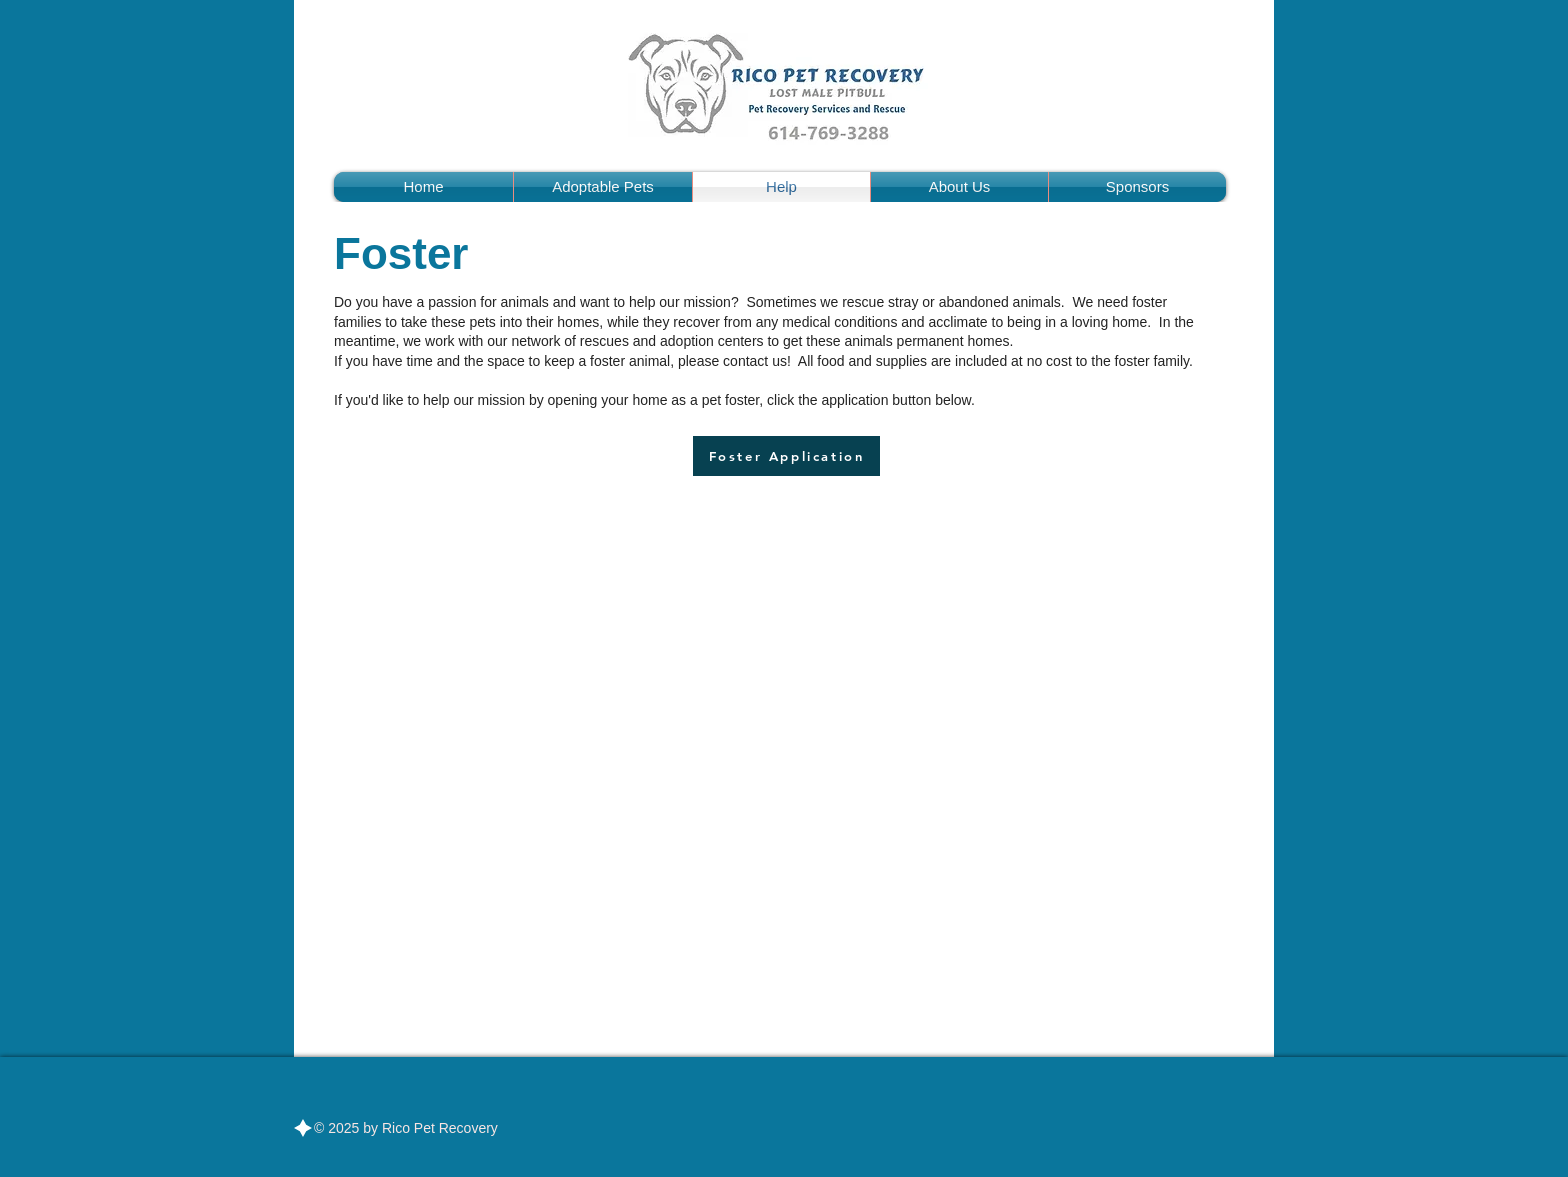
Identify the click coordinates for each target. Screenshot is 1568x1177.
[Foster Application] (786, 456)
